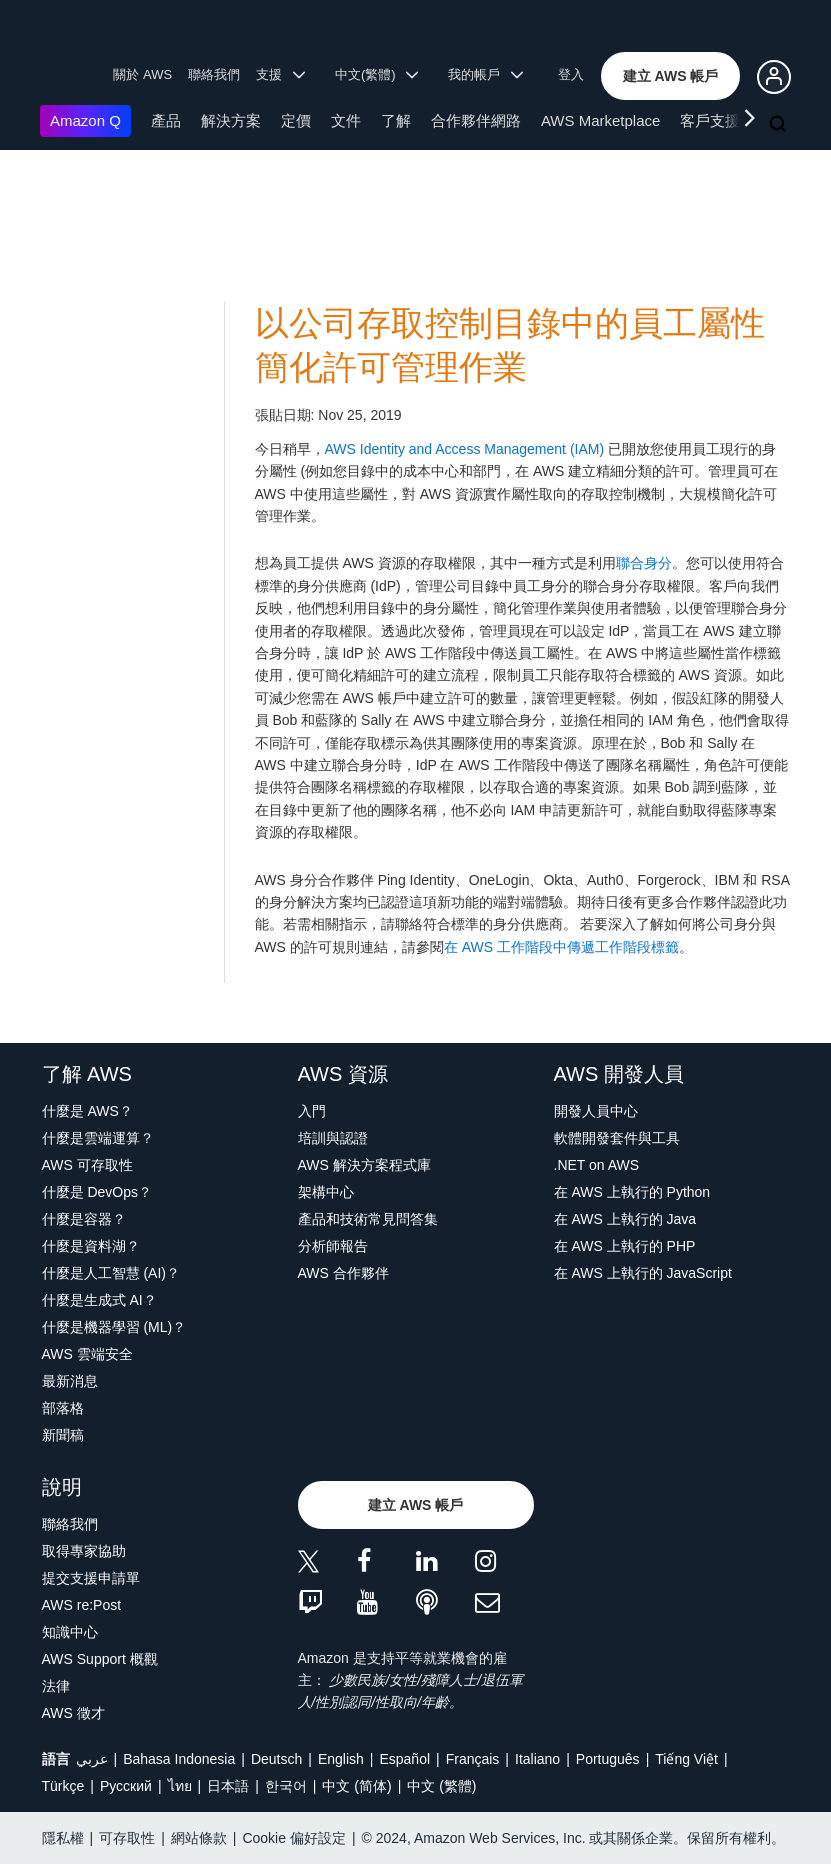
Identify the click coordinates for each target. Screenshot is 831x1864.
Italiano (537, 1759)
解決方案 (231, 120)
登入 (571, 74)
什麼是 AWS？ (87, 1111)
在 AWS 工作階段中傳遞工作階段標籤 (561, 947)
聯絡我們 (214, 74)
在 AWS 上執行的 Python (632, 1192)
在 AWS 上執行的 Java (625, 1219)
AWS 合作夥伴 (343, 1273)
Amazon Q (85, 120)
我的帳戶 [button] (485, 74)
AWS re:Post (82, 1605)
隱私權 (63, 1838)
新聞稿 (63, 1435)
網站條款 (199, 1838)
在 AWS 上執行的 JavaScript (643, 1273)
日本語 (228, 1786)
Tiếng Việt (686, 1759)
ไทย (180, 1786)
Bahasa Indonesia (179, 1759)
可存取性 (127, 1838)
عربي (92, 1759)
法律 (56, 1686)
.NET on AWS (597, 1165)
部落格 (63, 1408)
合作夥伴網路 (476, 120)
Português (608, 1759)
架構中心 (326, 1192)
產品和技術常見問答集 (368, 1219)
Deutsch (276, 1759)
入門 (312, 1111)
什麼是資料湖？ (91, 1246)
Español (404, 1759)
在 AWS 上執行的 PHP (625, 1246)
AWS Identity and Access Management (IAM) (465, 449)
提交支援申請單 (91, 1578)
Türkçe (63, 1786)
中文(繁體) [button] (377, 74)
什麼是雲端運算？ (98, 1138)
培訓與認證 (333, 1138)
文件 (346, 120)
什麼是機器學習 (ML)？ (114, 1327)
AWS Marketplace (600, 120)
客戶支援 (710, 120)
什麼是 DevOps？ (97, 1192)
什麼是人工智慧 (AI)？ (111, 1273)
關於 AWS (142, 74)
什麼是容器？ (84, 1219)
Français (473, 1759)
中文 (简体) (356, 1786)
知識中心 (70, 1632)
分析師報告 (333, 1246)
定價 (296, 120)
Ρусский (126, 1786)
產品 (166, 120)
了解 (396, 120)
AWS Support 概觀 (100, 1659)
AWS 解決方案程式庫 (364, 1165)
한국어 (286, 1786)
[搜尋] (780, 125)
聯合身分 (644, 563)
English (341, 1759)
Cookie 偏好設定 (293, 1838)
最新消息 (70, 1381)
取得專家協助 (84, 1551)
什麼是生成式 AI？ (99, 1300)
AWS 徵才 (73, 1713)
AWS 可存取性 (87, 1165)
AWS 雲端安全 (87, 1354)
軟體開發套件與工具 (617, 1138)
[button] (671, 76)
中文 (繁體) (441, 1786)
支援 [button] (280, 74)
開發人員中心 (596, 1111)
